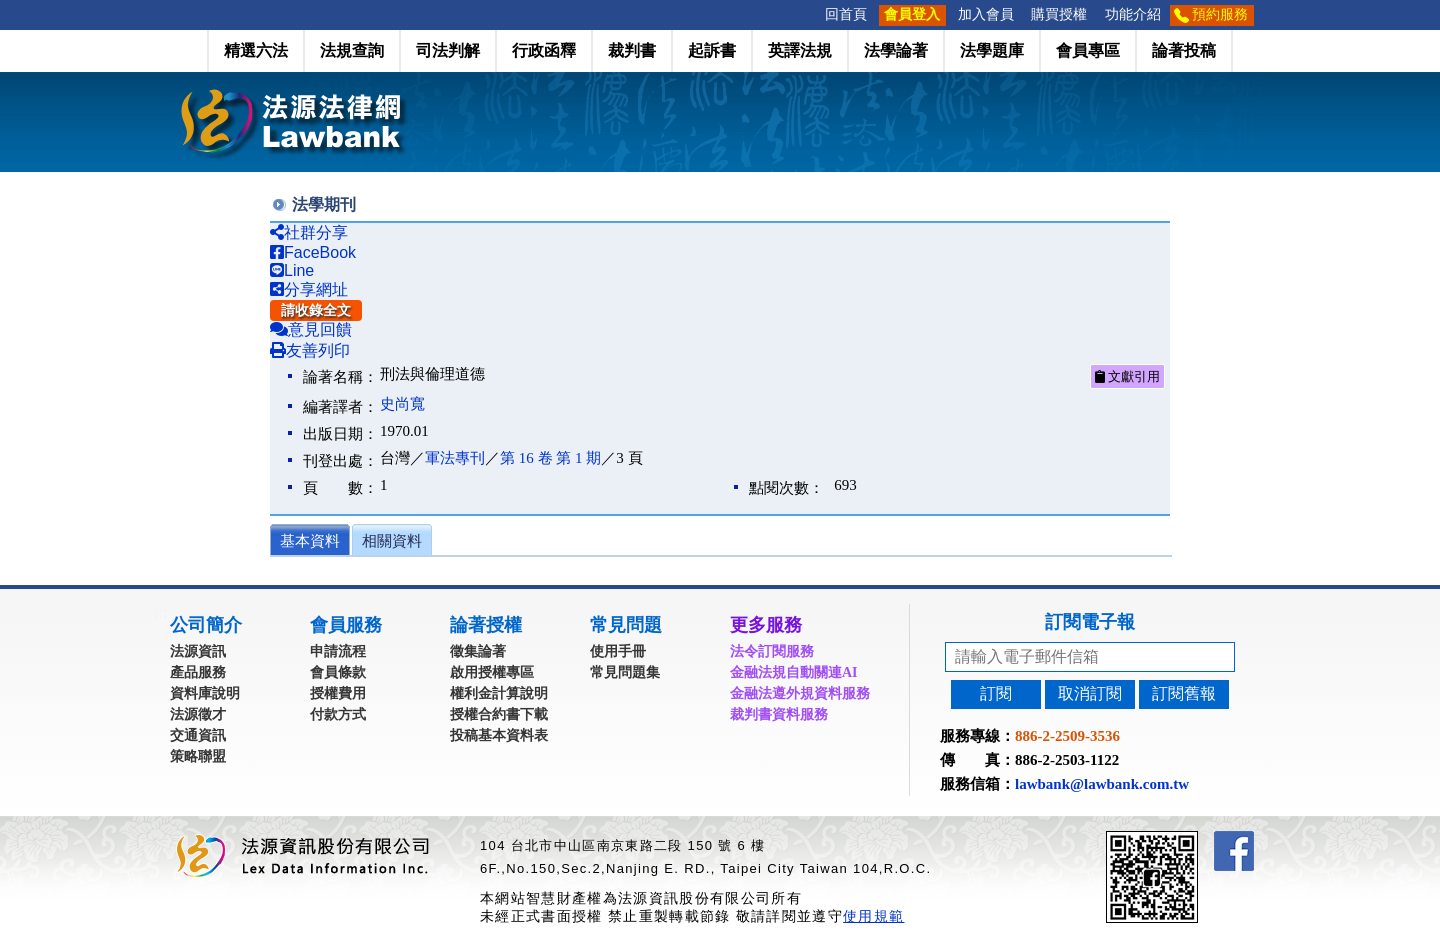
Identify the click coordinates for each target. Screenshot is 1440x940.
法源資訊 (198, 651)
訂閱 (996, 693)
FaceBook (313, 252)
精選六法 (256, 50)
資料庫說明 (205, 693)
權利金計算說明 (499, 693)
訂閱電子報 (1090, 622)
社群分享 (309, 232)
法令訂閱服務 (772, 651)
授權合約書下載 (499, 714)
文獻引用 (1127, 376)
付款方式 (338, 714)
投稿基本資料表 (499, 735)
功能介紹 (1133, 14)
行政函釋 (544, 50)
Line (292, 270)
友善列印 (310, 350)
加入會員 (986, 14)
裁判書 (632, 50)
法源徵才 (198, 714)
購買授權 (1059, 14)
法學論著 (896, 50)
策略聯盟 (198, 756)
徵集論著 (478, 651)
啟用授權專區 (492, 672)
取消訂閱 (1090, 693)
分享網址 (309, 289)
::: (810, 14)
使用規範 (873, 916)
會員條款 (338, 672)
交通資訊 (198, 735)
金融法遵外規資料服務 (800, 693)
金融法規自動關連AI (794, 672)
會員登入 (912, 14)
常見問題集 (625, 672)
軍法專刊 (455, 458)
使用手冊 (618, 651)
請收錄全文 (316, 310)
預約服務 (1220, 14)
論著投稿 (1184, 50)
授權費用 (338, 693)
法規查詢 (352, 50)
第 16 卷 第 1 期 (550, 458)
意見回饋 (311, 329)
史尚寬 (402, 404)
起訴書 (712, 50)
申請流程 (338, 651)
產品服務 (198, 672)
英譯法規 (800, 50)
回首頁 (846, 14)
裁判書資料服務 (779, 714)
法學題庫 (992, 50)
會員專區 (1088, 50)
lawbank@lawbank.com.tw (1102, 784)
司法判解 (448, 50)
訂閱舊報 (1184, 693)
